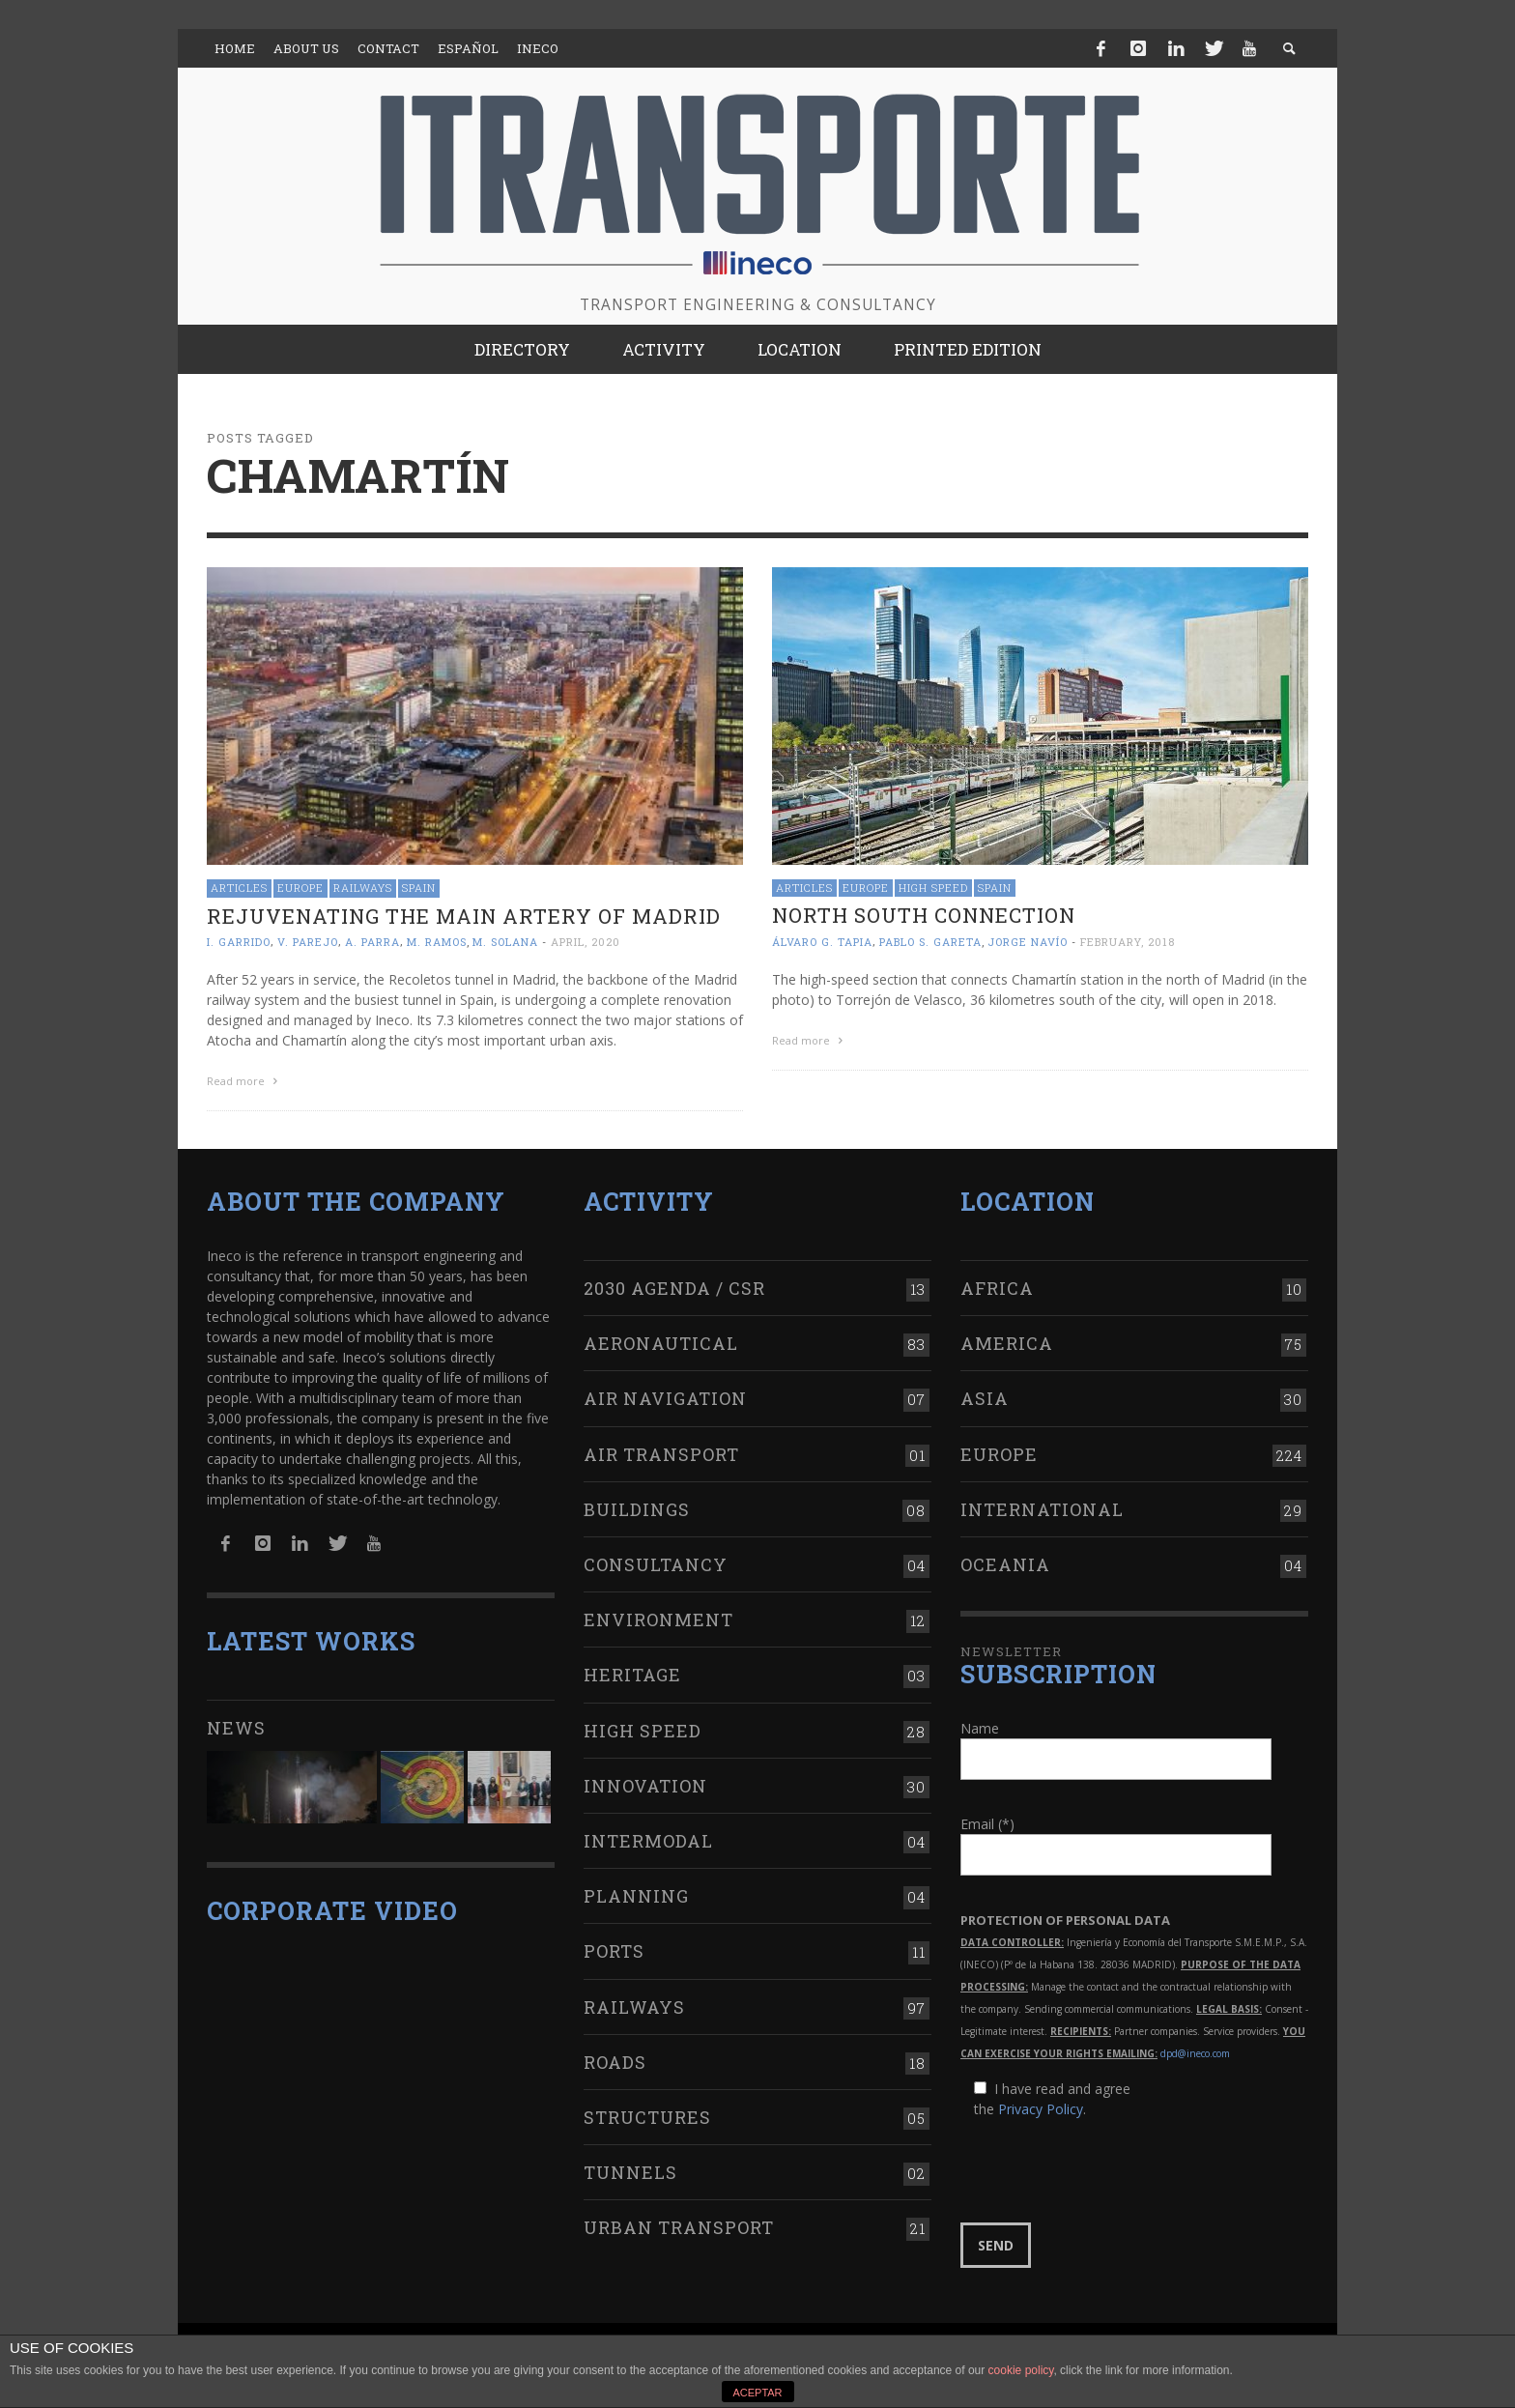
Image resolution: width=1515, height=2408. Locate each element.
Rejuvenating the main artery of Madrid (464, 916)
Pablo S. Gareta (930, 941)
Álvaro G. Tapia (822, 941)
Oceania (1005, 1560)
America (1006, 1339)
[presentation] (1107, 2168)
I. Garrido (239, 941)
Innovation (645, 1781)
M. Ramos (437, 941)
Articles (239, 887)
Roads (615, 2058)
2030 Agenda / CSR (674, 1284)
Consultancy (656, 1560)
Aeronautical (661, 1339)
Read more (244, 1081)
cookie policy (1021, 2370)
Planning (636, 1892)
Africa (997, 1284)
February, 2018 (1127, 941)
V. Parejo (307, 941)
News (236, 1723)
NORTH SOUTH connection (923, 915)
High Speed (933, 887)
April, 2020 (585, 941)
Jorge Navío (1027, 941)
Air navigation (665, 1395)
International (1042, 1505)
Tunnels (630, 2168)
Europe (300, 887)
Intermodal (648, 1837)
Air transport (661, 1450)
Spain (419, 887)
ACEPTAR (757, 2392)
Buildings (637, 1505)
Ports (614, 1947)
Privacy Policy (1040, 2106)
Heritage (632, 1671)
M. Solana (505, 941)
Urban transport (679, 2223)
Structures (647, 2113)
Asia (984, 1395)
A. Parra (372, 941)
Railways (362, 887)
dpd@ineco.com (1195, 2050)
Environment (658, 1615)
